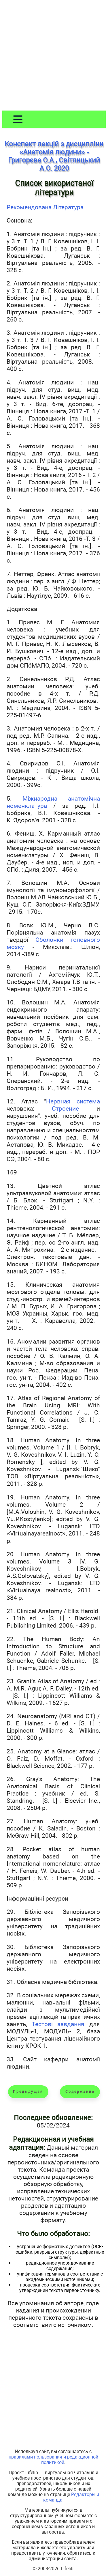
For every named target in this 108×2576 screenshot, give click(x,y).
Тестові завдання (58, 2024)
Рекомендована (30, 207)
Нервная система (73, 1101)
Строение (65, 1108)
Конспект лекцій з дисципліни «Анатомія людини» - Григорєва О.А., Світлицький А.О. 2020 (54, 156)
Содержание (79, 2092)
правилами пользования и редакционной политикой (53, 2459)
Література (68, 207)
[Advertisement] (54, 56)
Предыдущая (28, 2092)
